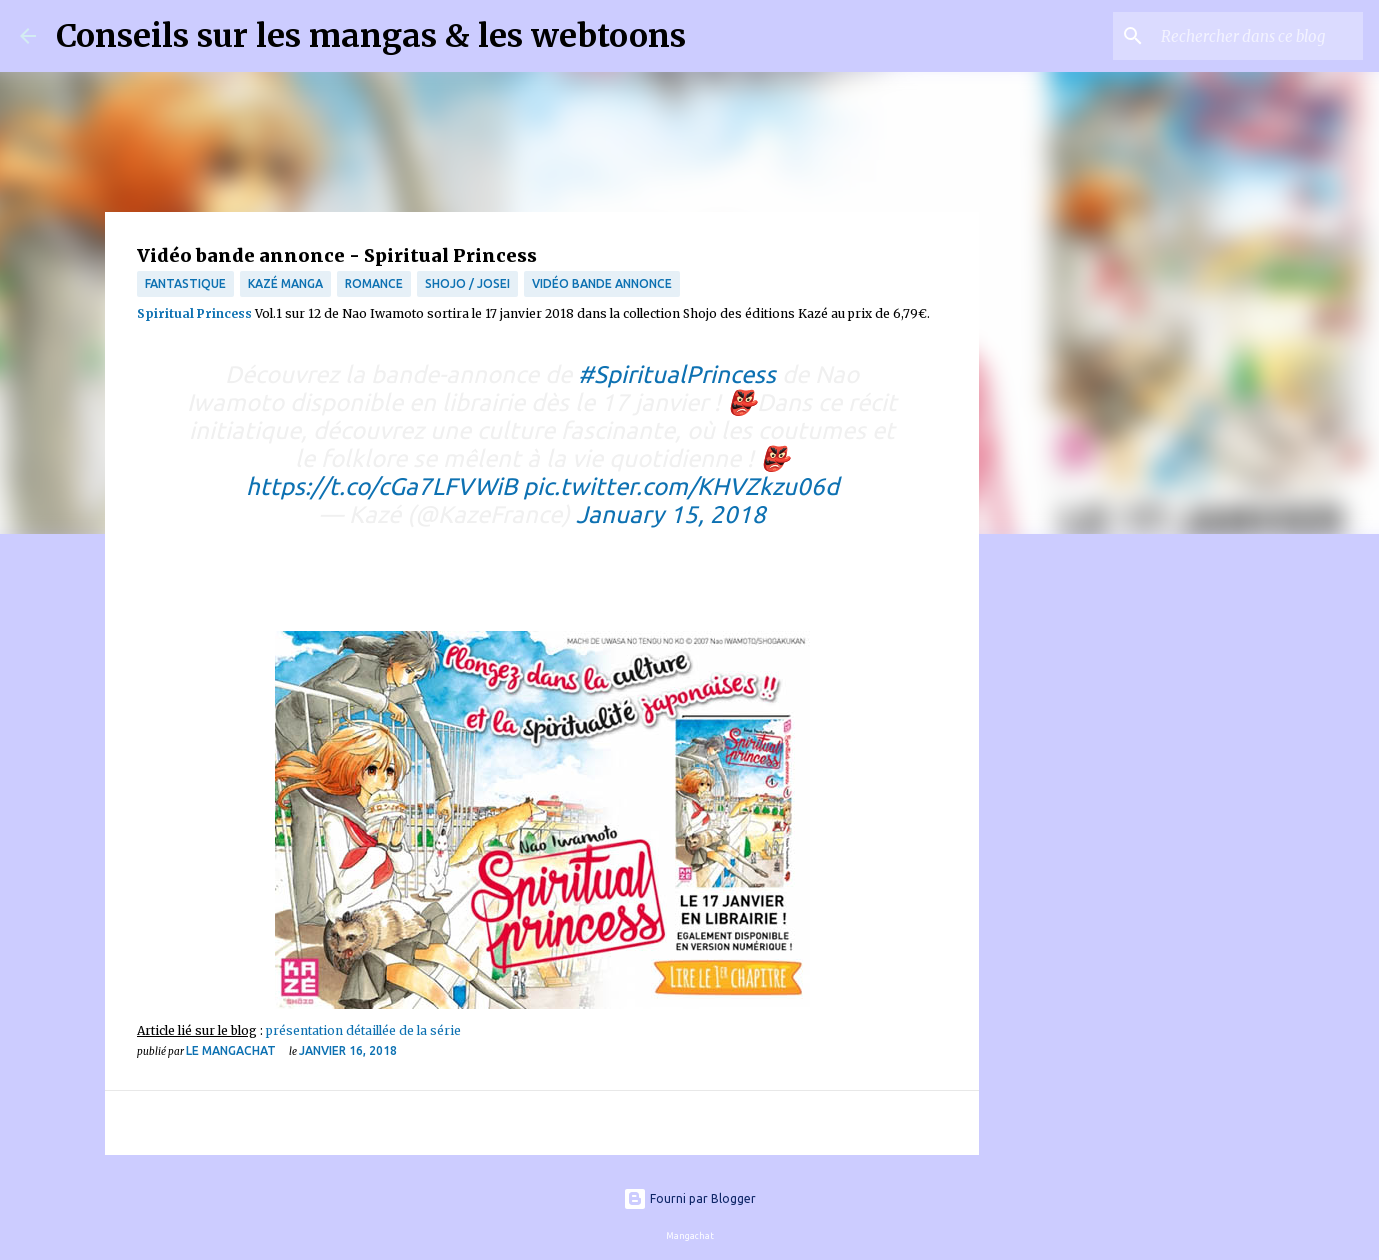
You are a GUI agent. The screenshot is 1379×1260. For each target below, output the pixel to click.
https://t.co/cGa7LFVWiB (381, 486)
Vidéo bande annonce (602, 283)
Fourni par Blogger (689, 1198)
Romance (374, 283)
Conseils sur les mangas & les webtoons (371, 36)
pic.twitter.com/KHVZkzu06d (681, 486)
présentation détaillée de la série (363, 1030)
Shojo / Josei (467, 283)
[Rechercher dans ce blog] (1258, 36)
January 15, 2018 (671, 514)
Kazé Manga (285, 283)
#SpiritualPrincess (677, 374)
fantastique (185, 283)
